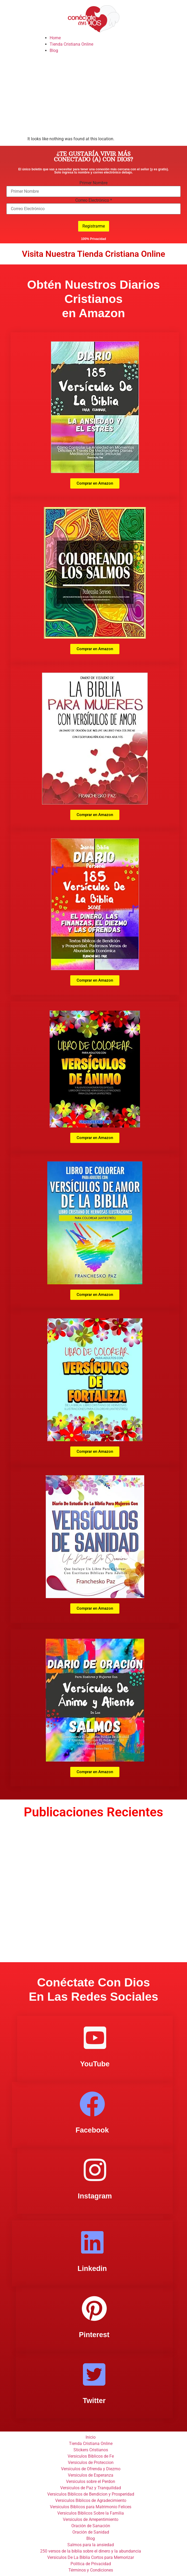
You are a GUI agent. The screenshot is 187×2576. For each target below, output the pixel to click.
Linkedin (92, 2269)
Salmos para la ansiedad (90, 2544)
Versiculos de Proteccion (91, 2462)
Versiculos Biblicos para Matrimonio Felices (90, 2506)
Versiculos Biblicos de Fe (91, 2456)
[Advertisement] (93, 96)
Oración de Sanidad (90, 2532)
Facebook (92, 2130)
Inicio (91, 2437)
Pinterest (94, 2335)
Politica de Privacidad (91, 2563)
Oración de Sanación (90, 2525)
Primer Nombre (93, 183)
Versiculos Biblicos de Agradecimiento (90, 2500)
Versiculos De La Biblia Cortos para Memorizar (90, 2557)
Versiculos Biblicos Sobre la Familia (90, 2513)
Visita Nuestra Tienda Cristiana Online (93, 254)
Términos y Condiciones (90, 2570)
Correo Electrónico (93, 200)
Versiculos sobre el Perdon (90, 2481)
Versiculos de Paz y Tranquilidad (90, 2487)
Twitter (94, 2401)
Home (55, 37)
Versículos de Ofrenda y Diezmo (90, 2468)
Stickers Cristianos (90, 2449)
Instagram (95, 2196)
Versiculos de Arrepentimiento (90, 2519)
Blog (54, 50)
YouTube (94, 2064)
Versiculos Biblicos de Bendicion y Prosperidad (90, 2494)
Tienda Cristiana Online (71, 44)
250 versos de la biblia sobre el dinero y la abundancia (90, 2551)
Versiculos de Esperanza (90, 2475)
